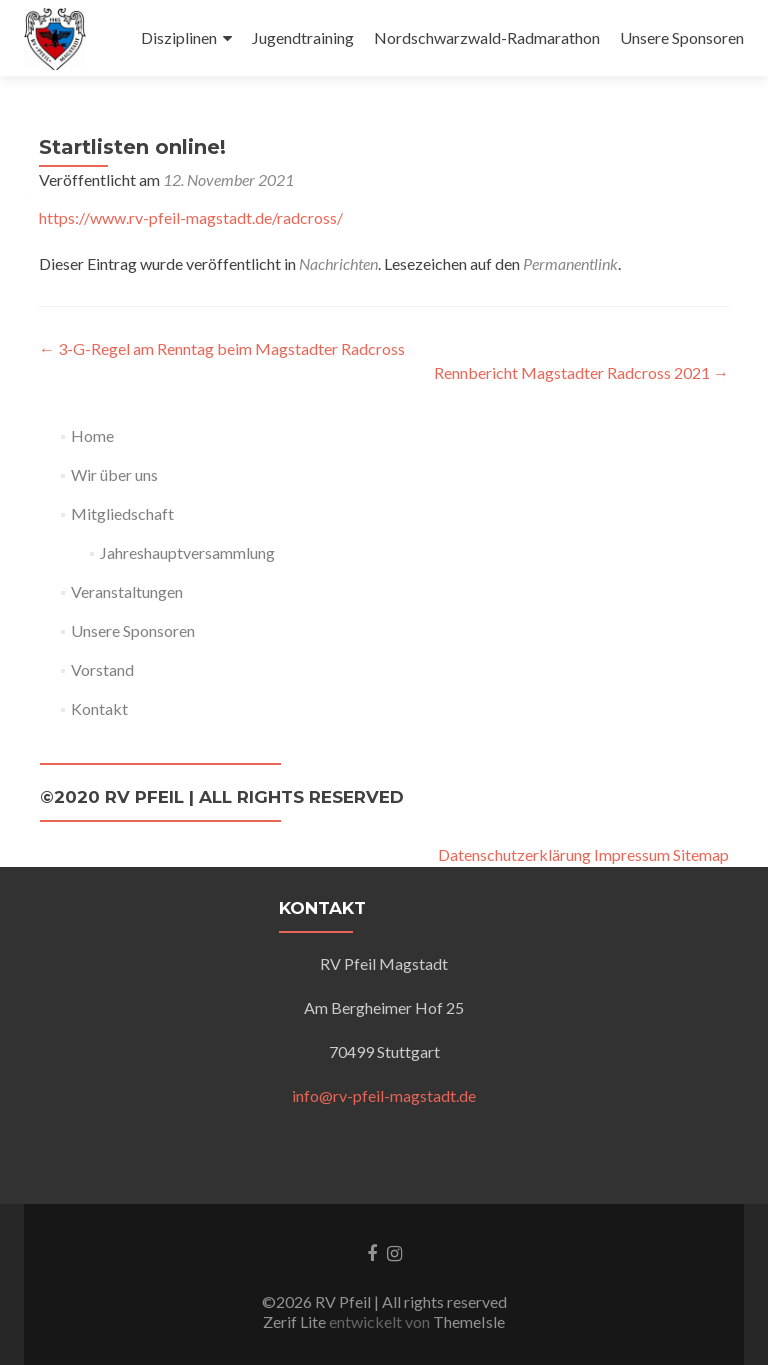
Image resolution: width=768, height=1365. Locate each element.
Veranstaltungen (127, 591)
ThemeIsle (469, 1321)
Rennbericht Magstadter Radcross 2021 (581, 372)
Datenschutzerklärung (514, 854)
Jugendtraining (303, 37)
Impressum (632, 854)
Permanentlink (570, 263)
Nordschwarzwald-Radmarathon (487, 37)
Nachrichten (338, 263)
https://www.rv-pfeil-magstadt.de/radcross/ (191, 217)
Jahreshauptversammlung (187, 552)
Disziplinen (179, 37)
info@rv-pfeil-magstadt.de (384, 1095)
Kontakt (99, 708)
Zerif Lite (296, 1321)
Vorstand (102, 669)
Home (92, 435)
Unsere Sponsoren (682, 37)
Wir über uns (114, 474)
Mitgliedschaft (122, 513)
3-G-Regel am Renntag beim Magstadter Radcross (222, 348)
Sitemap (701, 854)
